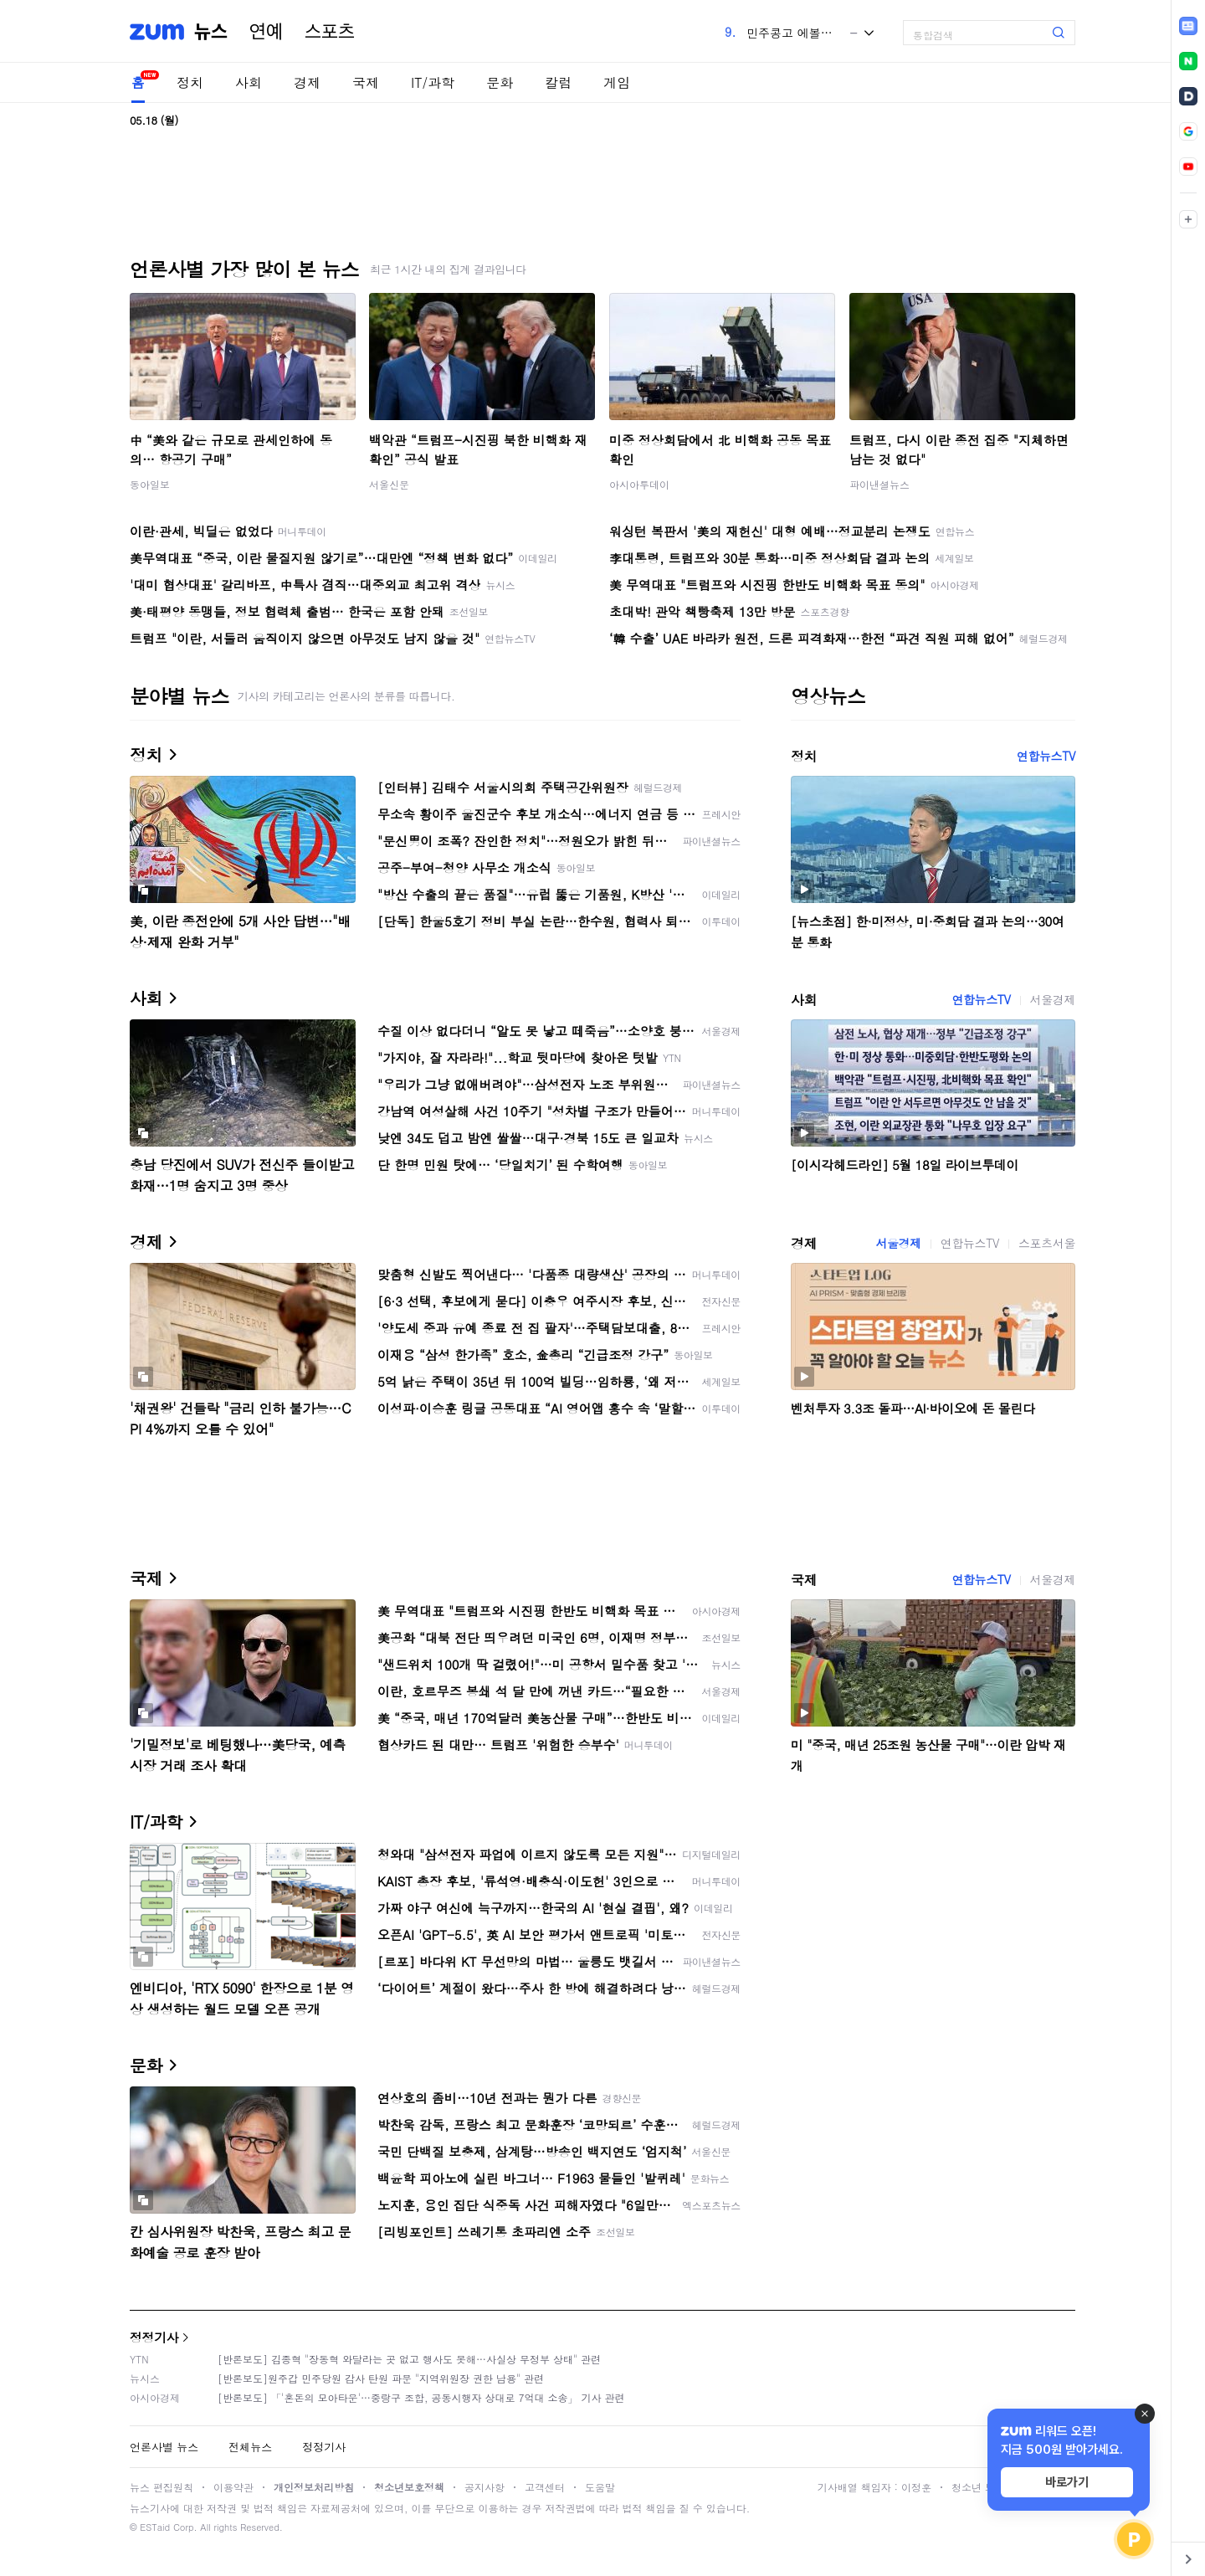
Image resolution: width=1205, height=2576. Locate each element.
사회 (248, 82)
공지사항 (484, 2487)
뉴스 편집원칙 (161, 2487)
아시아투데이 (639, 484)
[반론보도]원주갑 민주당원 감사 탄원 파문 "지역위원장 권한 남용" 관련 (381, 2378)
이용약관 (233, 2487)
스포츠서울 (1046, 1242)
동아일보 (150, 484)
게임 (616, 82)
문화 (499, 82)
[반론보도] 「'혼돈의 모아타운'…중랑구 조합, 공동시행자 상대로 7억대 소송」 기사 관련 (421, 2397)
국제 (365, 82)
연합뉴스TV (1046, 755)
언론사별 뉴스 (164, 2447)
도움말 (600, 2487)
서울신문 (389, 484)
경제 (307, 82)
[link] (1188, 26)
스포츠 (330, 32)
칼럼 (558, 82)
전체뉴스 (250, 2447)
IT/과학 (432, 82)
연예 (266, 32)
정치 (190, 82)
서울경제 (1052, 999)
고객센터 (545, 2487)
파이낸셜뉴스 (879, 484)
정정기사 (154, 2337)
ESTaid (155, 2527)
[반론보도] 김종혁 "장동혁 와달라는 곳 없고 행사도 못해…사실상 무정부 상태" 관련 (409, 2359)
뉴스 (211, 32)
